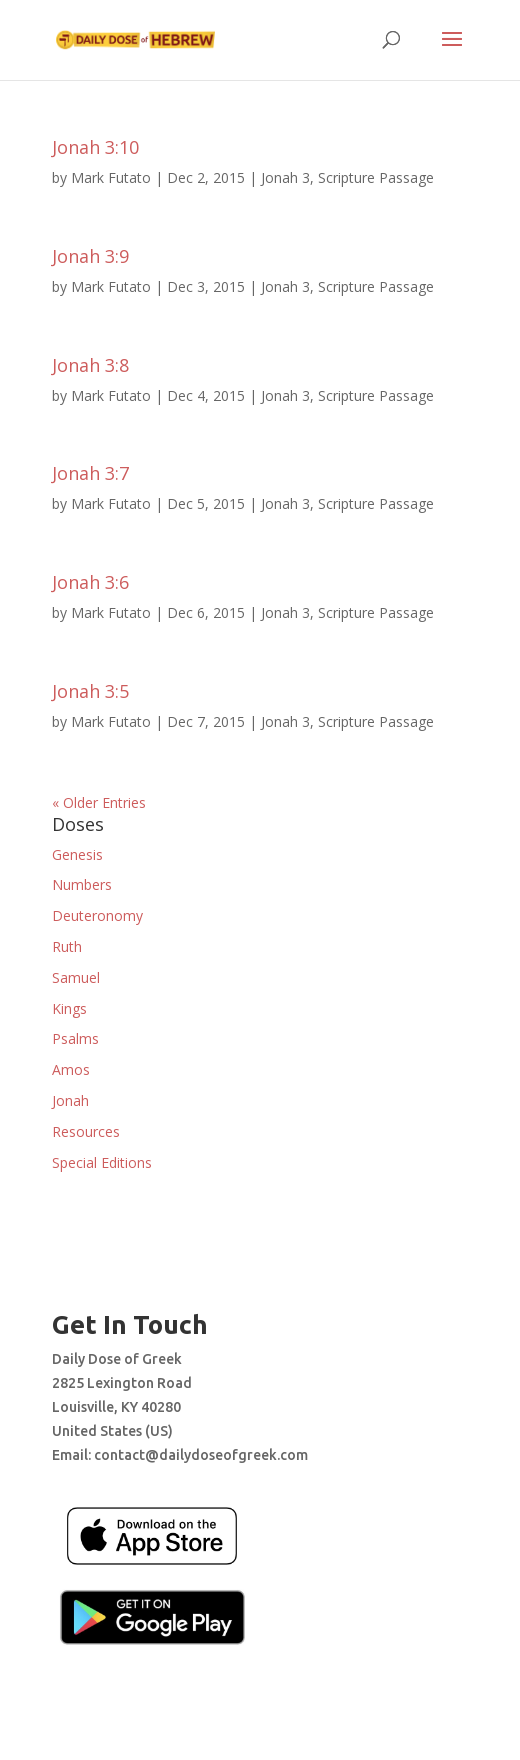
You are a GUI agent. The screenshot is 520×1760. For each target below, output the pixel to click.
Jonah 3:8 (90, 365)
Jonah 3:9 (90, 256)
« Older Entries (99, 802)
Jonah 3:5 (90, 691)
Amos (71, 1069)
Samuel (76, 977)
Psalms (75, 1038)
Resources (86, 1131)
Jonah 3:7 (90, 473)
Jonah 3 (285, 177)
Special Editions (102, 1162)
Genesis (77, 854)
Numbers (82, 884)
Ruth (67, 946)
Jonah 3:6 (90, 582)
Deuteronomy (97, 915)
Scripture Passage (376, 177)
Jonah (70, 1100)
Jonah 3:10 (95, 147)
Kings (69, 1008)
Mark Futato (111, 177)
